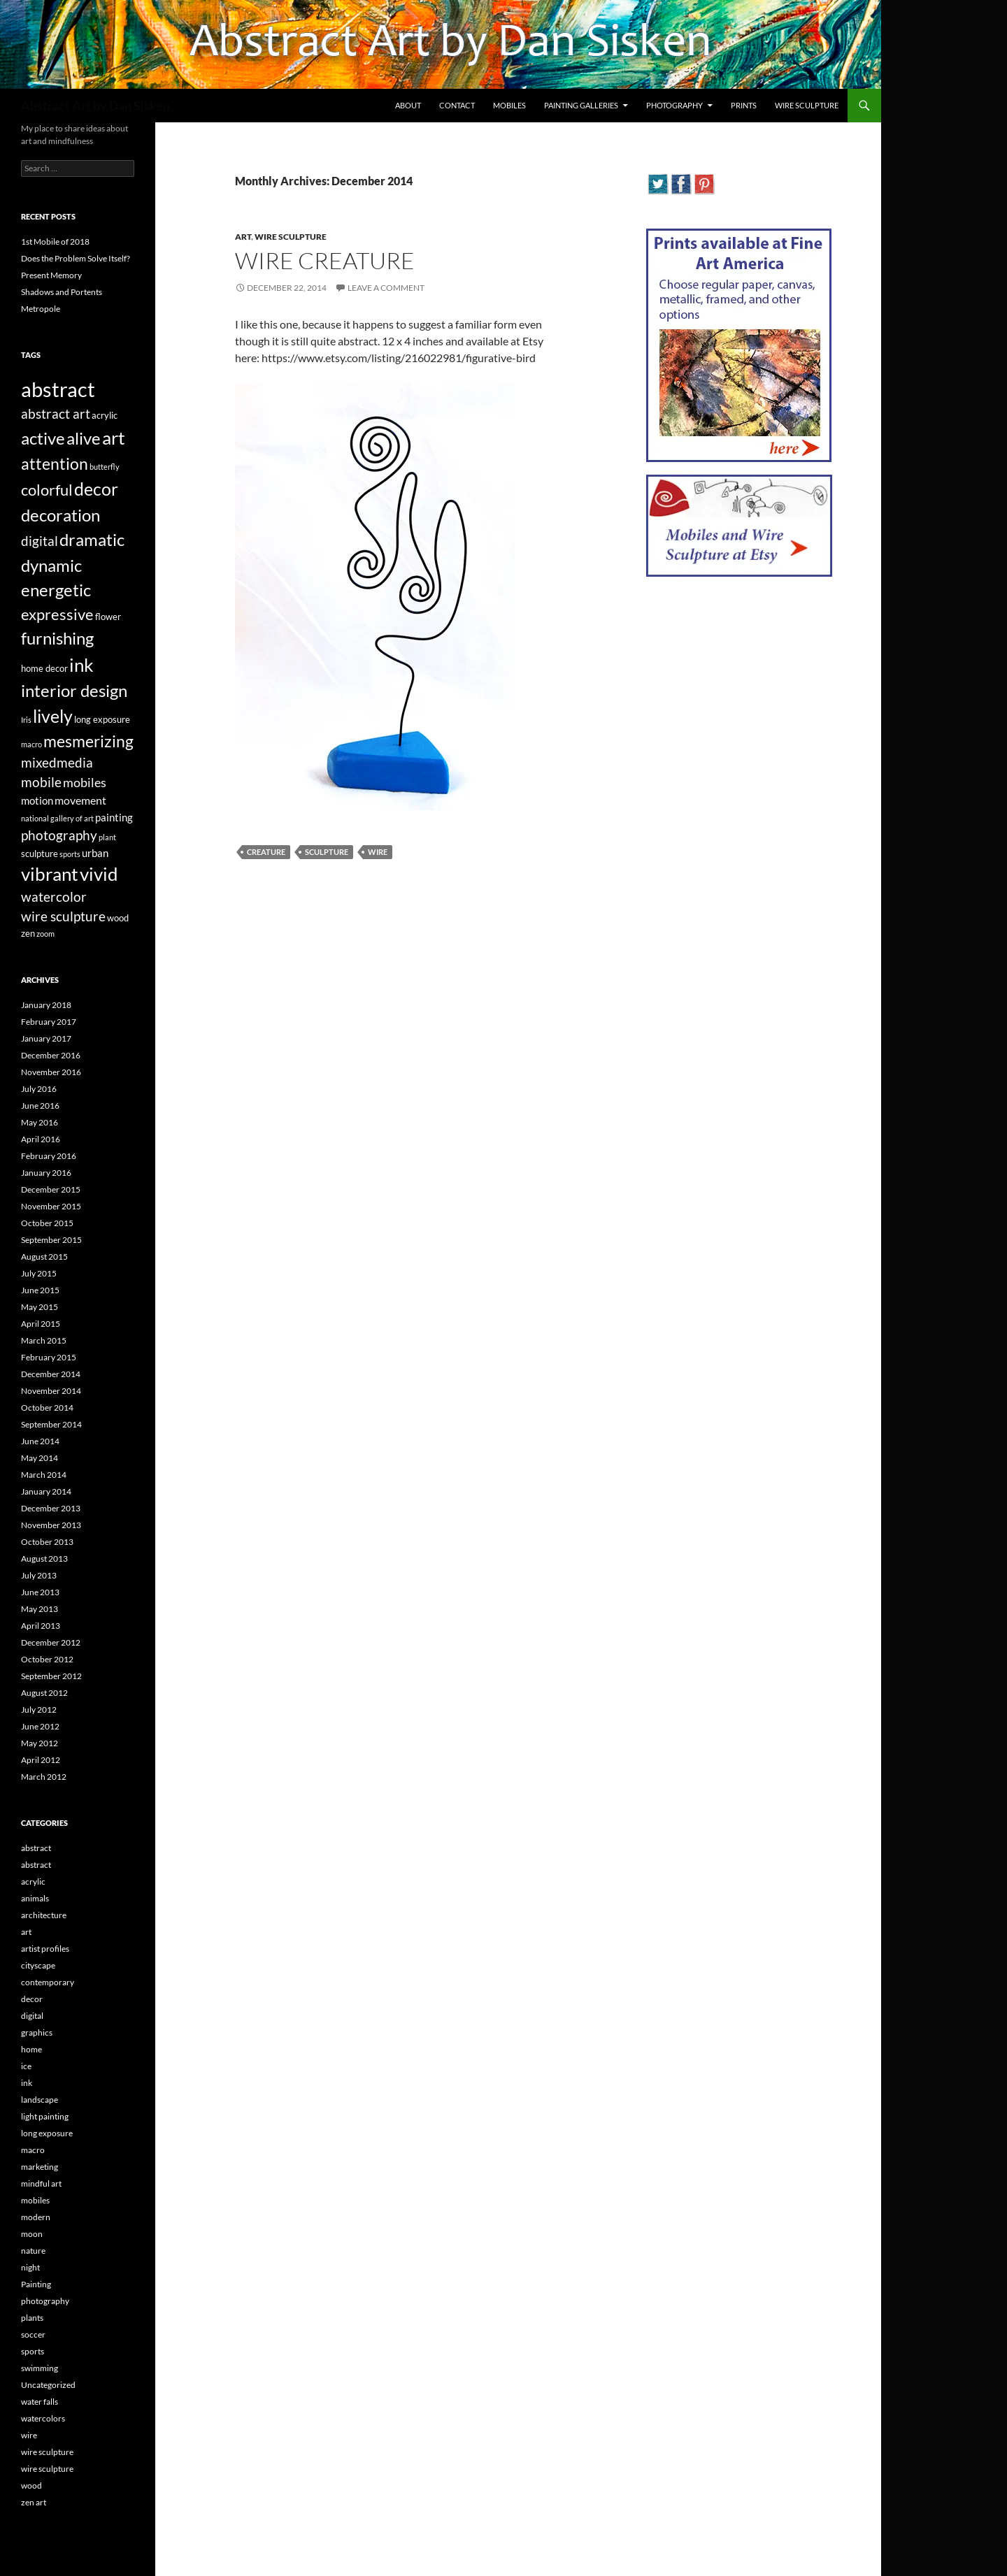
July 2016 (39, 1089)
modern (35, 2217)
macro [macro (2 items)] (31, 744)
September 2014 (51, 1424)
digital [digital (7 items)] (39, 541)
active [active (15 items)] (43, 438)
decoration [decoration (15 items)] (60, 515)
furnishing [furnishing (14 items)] (57, 638)
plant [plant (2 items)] (107, 837)
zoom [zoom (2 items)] (45, 933)
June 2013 (40, 1592)
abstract (36, 1848)
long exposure (47, 2133)
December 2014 (50, 1374)
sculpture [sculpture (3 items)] (39, 853)
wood (31, 2485)
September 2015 (51, 1240)
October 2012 (47, 1659)
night (30, 2267)
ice (26, 2066)
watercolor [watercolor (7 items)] (54, 897)
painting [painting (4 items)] (114, 817)
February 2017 (48, 1021)
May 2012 (39, 1743)
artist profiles (45, 1948)
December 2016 (50, 1055)
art (243, 236)
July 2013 (39, 1575)
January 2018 (46, 1005)
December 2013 (50, 1508)
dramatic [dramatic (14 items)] (91, 539)
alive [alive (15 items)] (83, 438)
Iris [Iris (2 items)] (26, 719)
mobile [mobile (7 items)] (41, 782)
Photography (674, 105)
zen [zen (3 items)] (28, 933)
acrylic (33, 1881)
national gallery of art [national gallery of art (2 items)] (57, 818)
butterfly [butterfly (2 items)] (105, 466)
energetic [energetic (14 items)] (56, 590)
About (408, 105)
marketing (39, 2166)
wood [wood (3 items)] (118, 917)
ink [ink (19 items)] (81, 665)
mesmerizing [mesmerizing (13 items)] (88, 741)
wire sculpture (291, 236)
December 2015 (50, 1189)
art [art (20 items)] (113, 437)
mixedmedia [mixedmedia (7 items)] (57, 762)
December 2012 (50, 1642)
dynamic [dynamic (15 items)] (51, 565)
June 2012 (40, 1726)
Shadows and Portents (61, 292)
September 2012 (51, 1676)
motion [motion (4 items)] (37, 800)
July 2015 (39, 1273)
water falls (39, 2401)
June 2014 (40, 1441)
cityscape (38, 1965)
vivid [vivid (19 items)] (99, 874)
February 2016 (48, 1156)
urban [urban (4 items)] (95, 853)
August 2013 (44, 1558)
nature (33, 2250)
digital (32, 2015)
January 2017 (46, 1038)
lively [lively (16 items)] (53, 716)
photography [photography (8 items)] (59, 835)
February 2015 (48, 1357)
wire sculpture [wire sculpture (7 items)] (63, 916)
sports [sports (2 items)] (69, 853)
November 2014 (51, 1391)
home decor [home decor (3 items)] (44, 668)
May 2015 (39, 1307)
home (31, 2049)
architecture (43, 1915)
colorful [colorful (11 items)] (47, 489)
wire (377, 851)
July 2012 (39, 1709)
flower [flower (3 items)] (108, 616)
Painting (36, 2284)
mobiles (35, 2200)
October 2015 (47, 1223)
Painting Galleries (581, 105)
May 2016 (39, 1122)
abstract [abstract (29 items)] (58, 389)
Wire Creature (325, 260)
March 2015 (43, 1340)
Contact (457, 105)
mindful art (41, 2183)
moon (32, 2234)
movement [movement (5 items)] (80, 800)
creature (266, 851)
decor (32, 1999)
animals (35, 1898)
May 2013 (39, 1609)
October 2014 (47, 1407)
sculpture (326, 851)
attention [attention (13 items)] (54, 463)
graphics (36, 2032)
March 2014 (43, 1474)
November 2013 (51, 1525)
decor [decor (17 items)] (96, 488)
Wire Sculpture (806, 105)
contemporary (47, 1982)
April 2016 (40, 1139)
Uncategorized (48, 2385)
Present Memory (51, 275)
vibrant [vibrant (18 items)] (49, 873)
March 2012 (43, 1776)
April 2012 (40, 1760)
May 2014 (39, 1458)
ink (26, 2083)
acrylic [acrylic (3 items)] (104, 415)
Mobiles (509, 105)
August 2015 (44, 1256)
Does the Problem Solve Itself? (75, 258)
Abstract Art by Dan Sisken (95, 105)
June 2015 (40, 1290)
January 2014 (46, 1491)
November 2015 (51, 1206)
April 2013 (40, 1625)
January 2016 (46, 1172)
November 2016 (51, 1072)
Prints (744, 105)
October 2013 (47, 1542)
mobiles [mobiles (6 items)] (84, 782)
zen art (33, 2502)
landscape (39, 2099)
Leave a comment (386, 287)
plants (32, 2317)
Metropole (40, 308)
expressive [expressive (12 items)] (57, 614)
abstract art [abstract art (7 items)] (55, 414)
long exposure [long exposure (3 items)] (102, 719)
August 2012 (44, 1693)
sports (32, 2351)
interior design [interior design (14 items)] (74, 690)
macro (33, 2150)
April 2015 (40, 1323)
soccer (33, 2334)
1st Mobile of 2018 (55, 241)
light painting (45, 2116)
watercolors (43, 2418)
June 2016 (40, 1105)
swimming (39, 2368)
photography (45, 2301)
